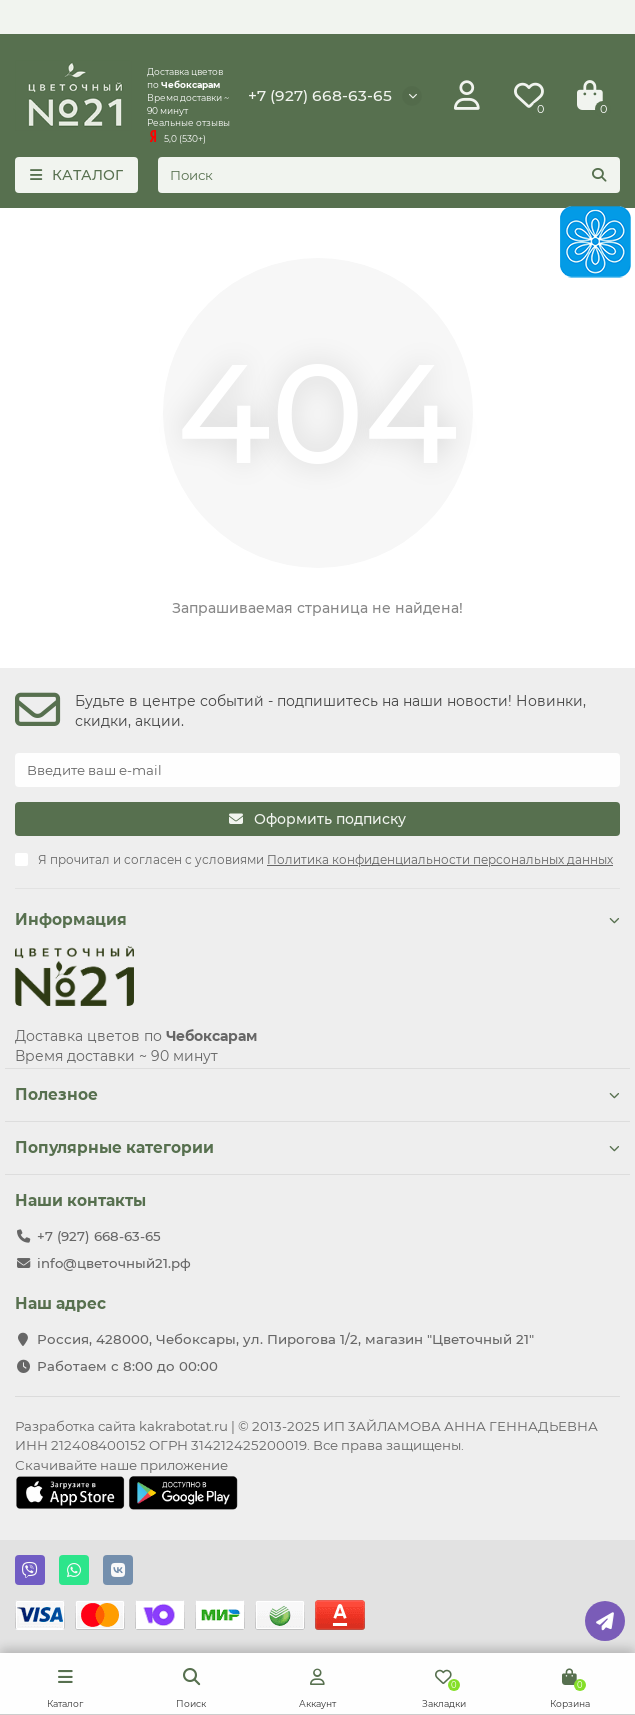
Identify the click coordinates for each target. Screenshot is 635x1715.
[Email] (317, 770)
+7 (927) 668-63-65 (320, 95)
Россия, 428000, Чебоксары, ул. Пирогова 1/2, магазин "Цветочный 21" (285, 1339)
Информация (317, 919)
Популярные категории (317, 1147)
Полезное (317, 1094)
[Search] (389, 175)
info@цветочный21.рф (114, 1263)
